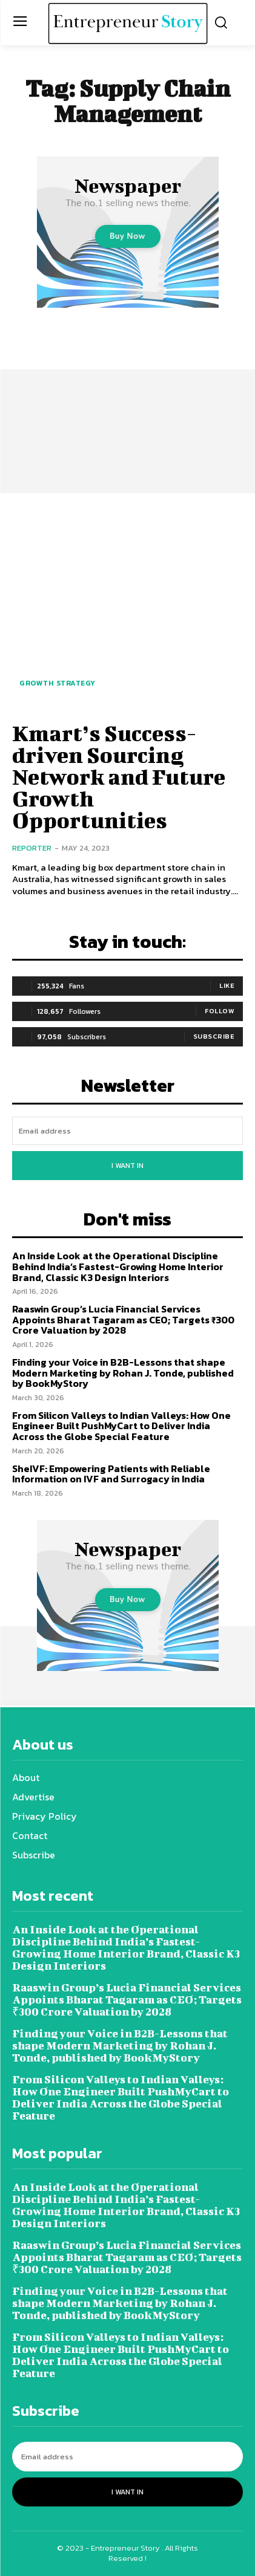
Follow (219, 1011)
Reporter (31, 848)
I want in (127, 1165)
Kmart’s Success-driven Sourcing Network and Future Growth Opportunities (118, 776)
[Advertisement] (127, 394)
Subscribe (214, 1036)
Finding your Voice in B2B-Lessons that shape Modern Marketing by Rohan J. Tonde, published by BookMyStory (123, 1372)
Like (226, 985)
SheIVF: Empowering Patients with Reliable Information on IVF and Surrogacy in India (111, 1474)
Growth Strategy (57, 683)
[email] (127, 1131)
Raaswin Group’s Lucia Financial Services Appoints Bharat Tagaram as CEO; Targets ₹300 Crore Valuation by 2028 (123, 1319)
